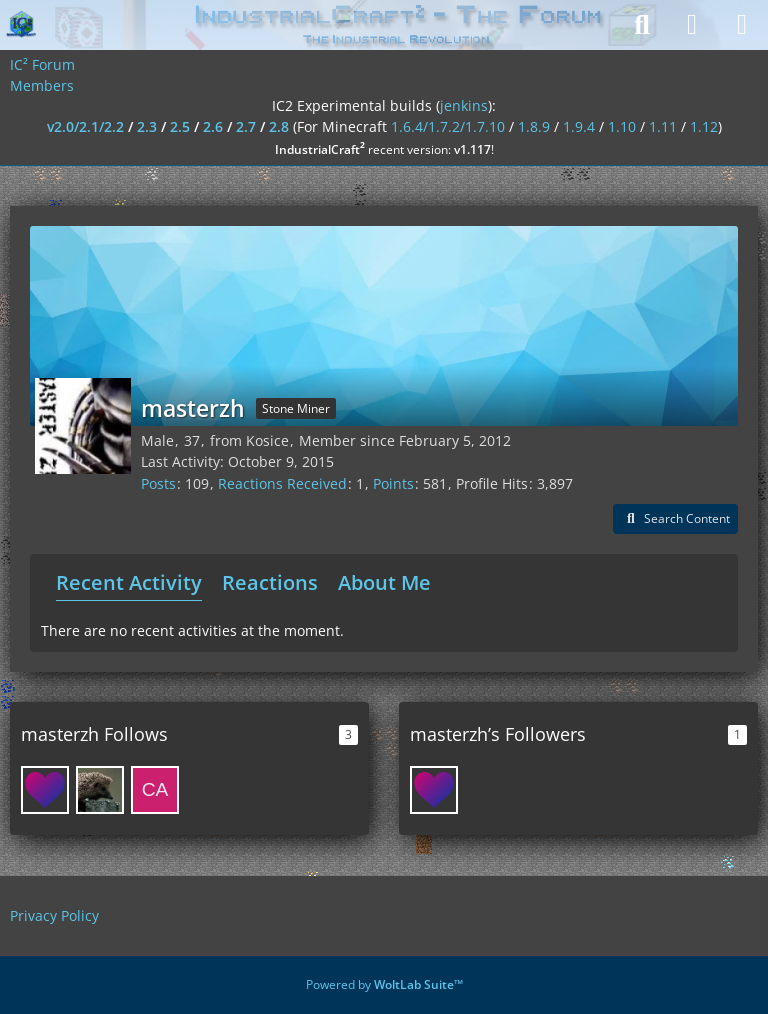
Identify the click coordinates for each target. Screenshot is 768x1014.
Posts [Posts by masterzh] (158, 483)
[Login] (692, 25)
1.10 (622, 126)
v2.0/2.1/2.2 (85, 126)
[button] (675, 519)
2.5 (180, 126)
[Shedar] (100, 790)
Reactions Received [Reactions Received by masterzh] (282, 483)
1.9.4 (579, 126)
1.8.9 (534, 126)
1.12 (704, 126)
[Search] (642, 25)
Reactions (270, 582)
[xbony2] (45, 790)
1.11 (663, 126)
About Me (384, 582)
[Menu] (742, 25)
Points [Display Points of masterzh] (393, 483)
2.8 (279, 126)
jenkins (464, 105)
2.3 (147, 126)
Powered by (384, 984)
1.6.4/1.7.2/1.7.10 (448, 126)
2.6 (213, 126)
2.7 (246, 126)
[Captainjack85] (155, 790)
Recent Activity (129, 582)
